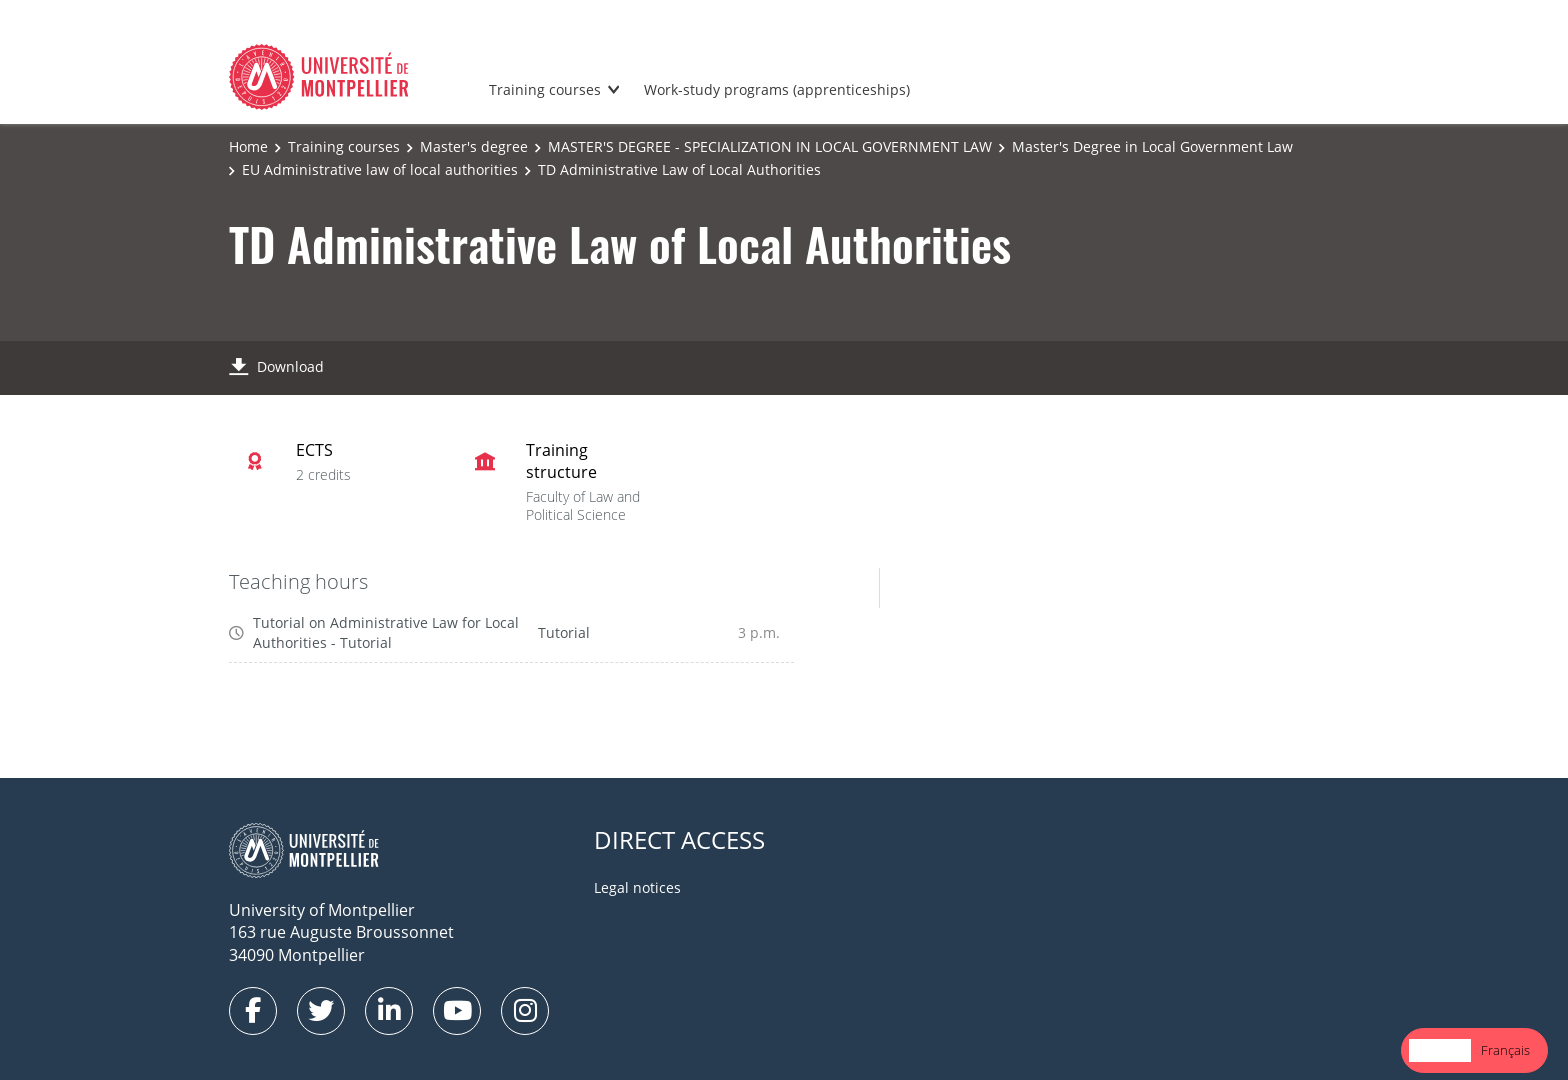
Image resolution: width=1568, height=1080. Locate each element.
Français (1505, 1050)
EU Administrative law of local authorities (380, 169)
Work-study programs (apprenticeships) (777, 89)
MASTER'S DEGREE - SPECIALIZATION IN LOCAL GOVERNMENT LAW (770, 146)
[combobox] (1440, 1050)
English (1440, 1050)
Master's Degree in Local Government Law (1152, 146)
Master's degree (474, 146)
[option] (1505, 1050)
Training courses (545, 89)
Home (248, 146)
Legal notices (637, 887)
